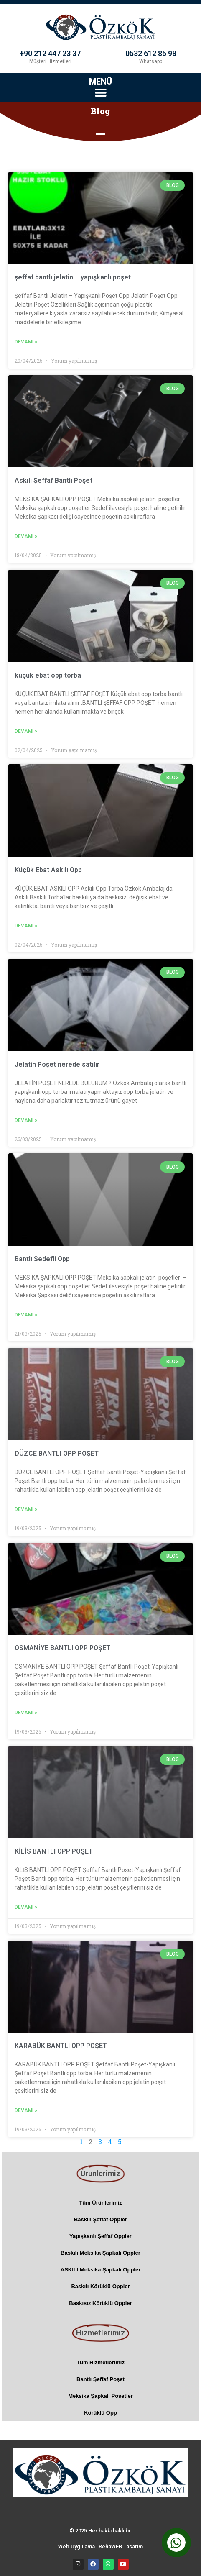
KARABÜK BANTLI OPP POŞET (61, 2046)
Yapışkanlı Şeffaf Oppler (100, 2236)
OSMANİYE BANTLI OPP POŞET (62, 1648)
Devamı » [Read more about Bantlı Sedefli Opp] (26, 1315)
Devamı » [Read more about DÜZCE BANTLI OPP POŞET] (26, 1509)
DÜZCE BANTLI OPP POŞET (57, 1453)
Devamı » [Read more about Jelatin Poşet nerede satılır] (26, 1120)
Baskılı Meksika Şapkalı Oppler (100, 2253)
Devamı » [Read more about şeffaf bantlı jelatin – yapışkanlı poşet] (26, 342)
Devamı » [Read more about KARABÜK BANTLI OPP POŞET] (26, 2110)
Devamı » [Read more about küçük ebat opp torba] (26, 731)
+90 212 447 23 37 (50, 53)
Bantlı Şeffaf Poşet (100, 2379)
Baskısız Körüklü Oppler (100, 2303)
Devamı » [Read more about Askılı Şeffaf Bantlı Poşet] (26, 536)
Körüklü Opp (100, 2413)
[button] (100, 93)
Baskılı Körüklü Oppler (100, 2286)
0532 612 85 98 (150, 53)
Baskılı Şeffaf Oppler (100, 2219)
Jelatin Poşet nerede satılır (57, 1064)
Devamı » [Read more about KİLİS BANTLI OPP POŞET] (26, 1907)
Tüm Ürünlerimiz (100, 2203)
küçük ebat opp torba (48, 675)
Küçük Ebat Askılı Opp (48, 870)
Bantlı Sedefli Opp (42, 1259)
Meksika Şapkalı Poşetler (100, 2396)
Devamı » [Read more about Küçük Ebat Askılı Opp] (26, 926)
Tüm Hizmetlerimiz (100, 2362)
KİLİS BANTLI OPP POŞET (54, 1851)
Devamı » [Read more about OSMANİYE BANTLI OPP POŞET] (26, 1713)
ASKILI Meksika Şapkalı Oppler (100, 2269)
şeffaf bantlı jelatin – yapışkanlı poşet (73, 277)
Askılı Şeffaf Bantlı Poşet (53, 480)
